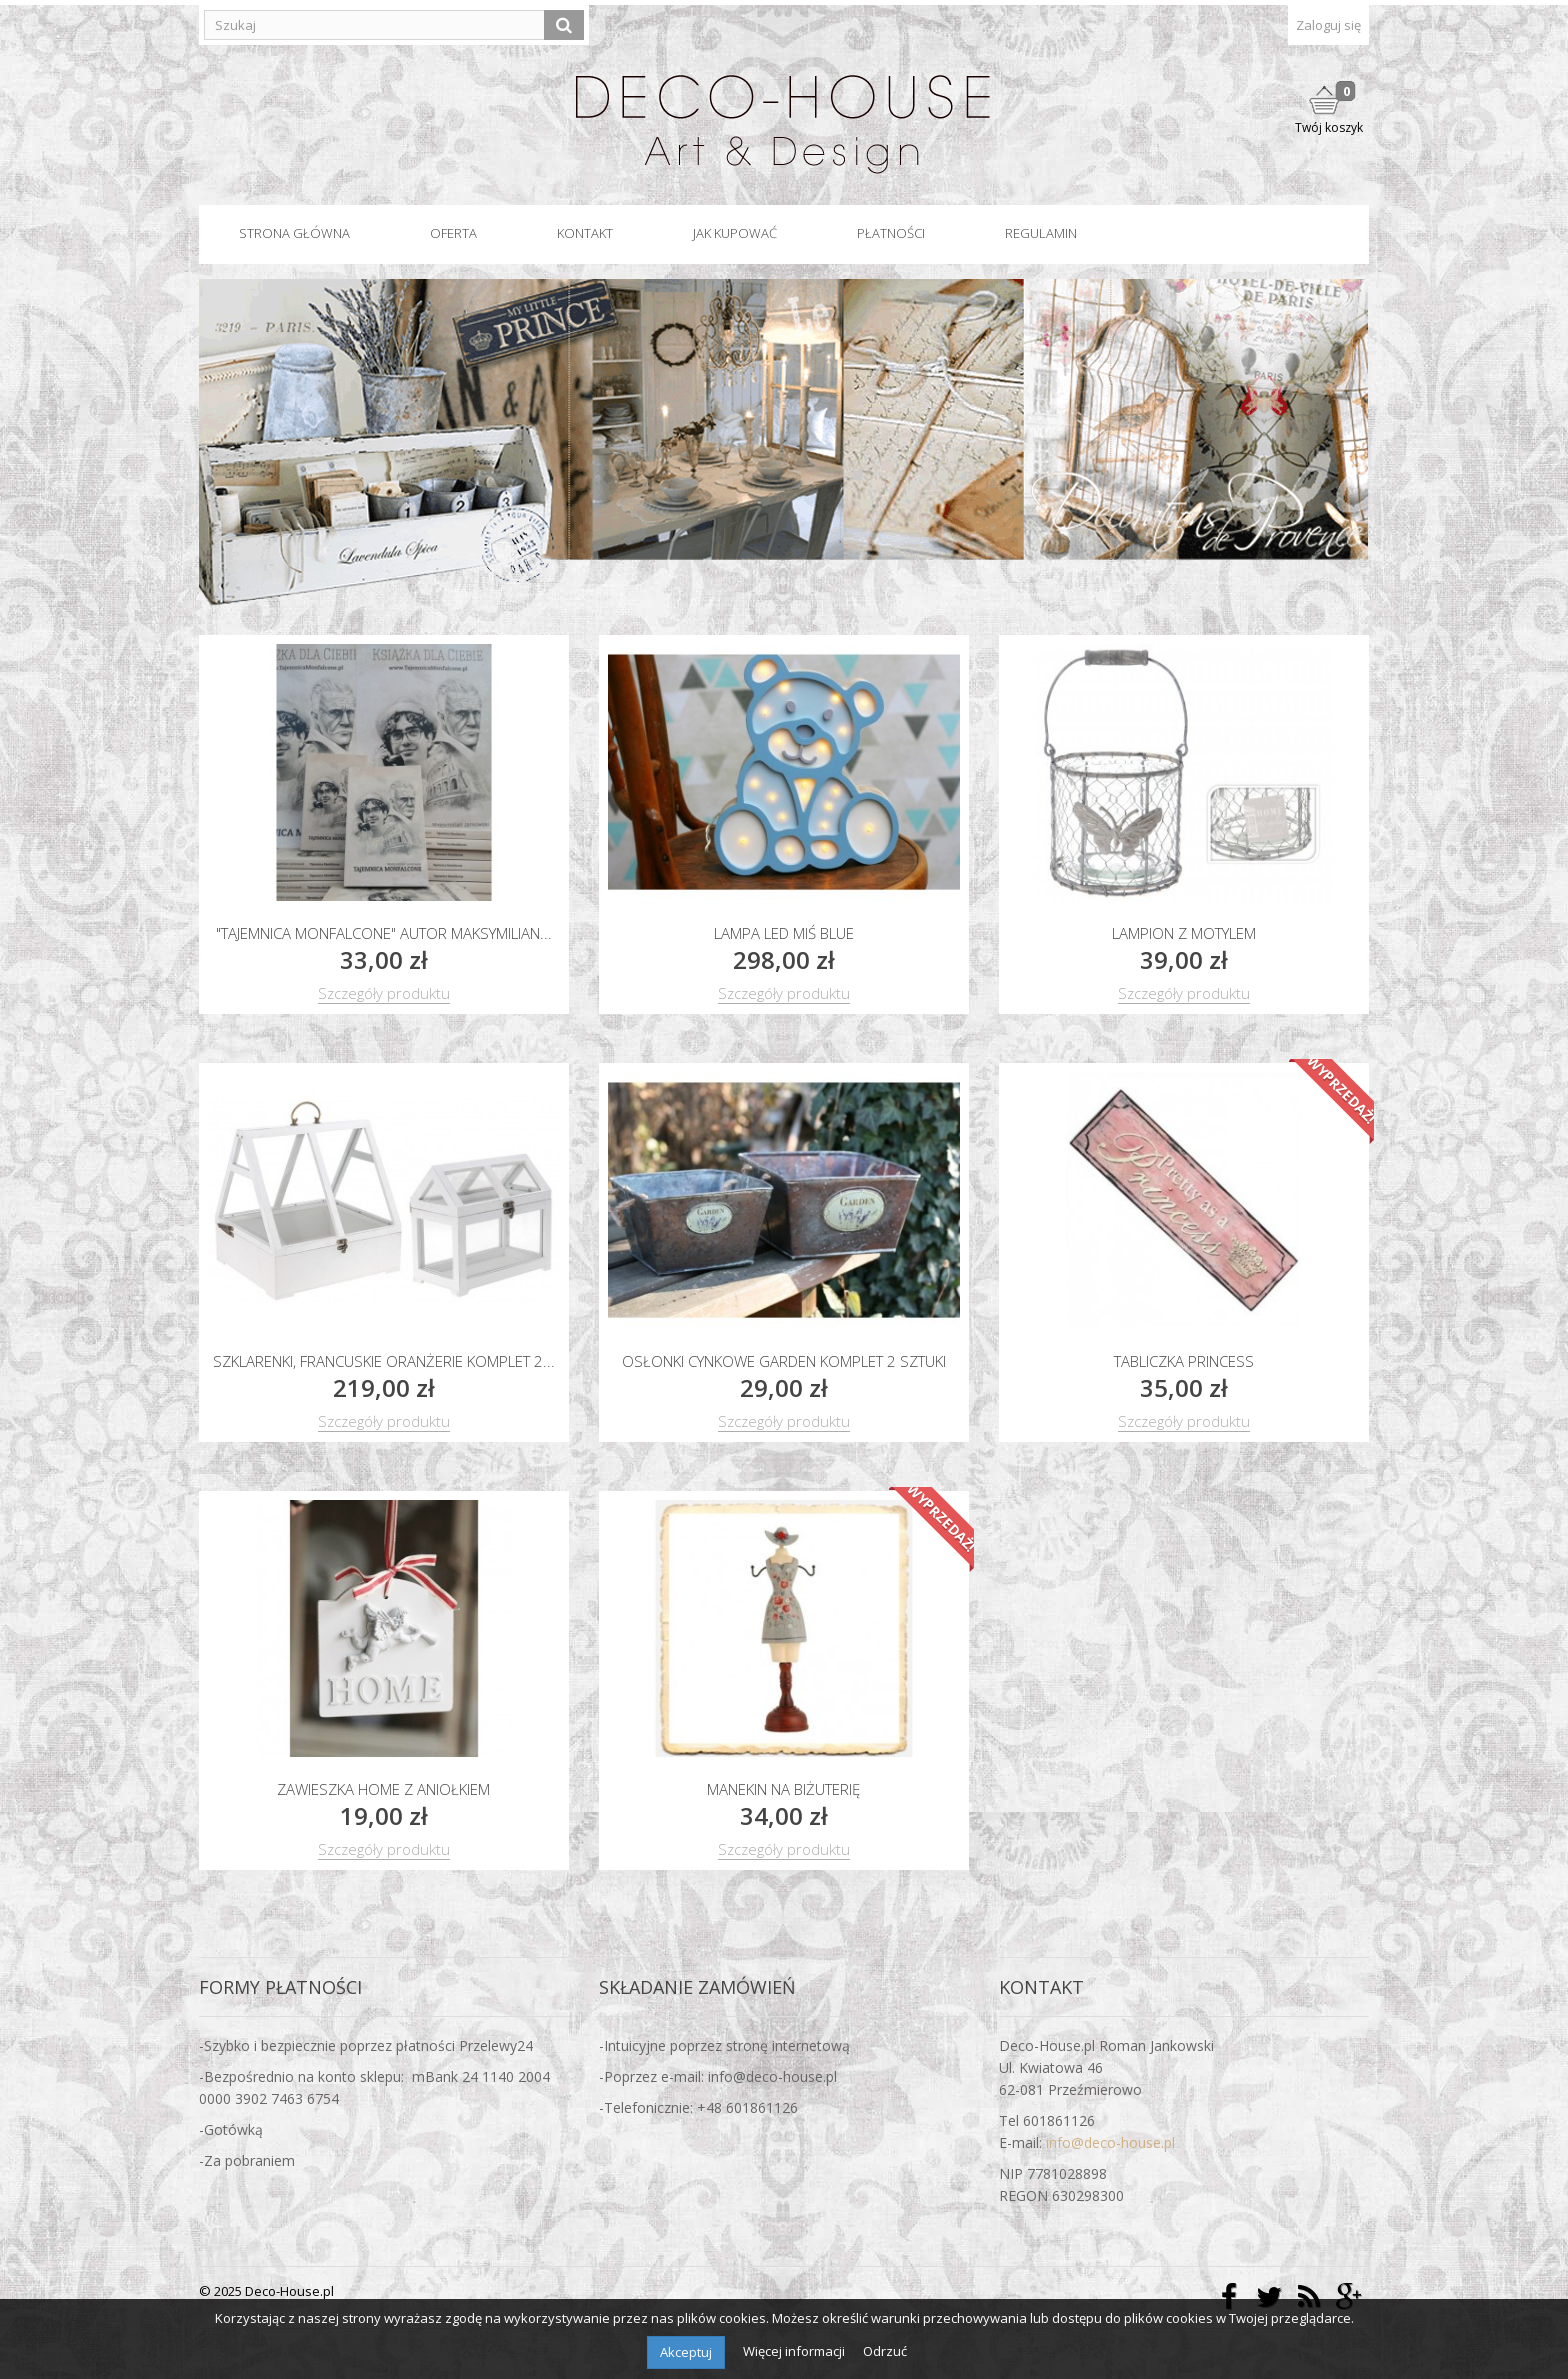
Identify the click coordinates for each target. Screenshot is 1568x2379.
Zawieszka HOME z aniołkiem (383, 1789)
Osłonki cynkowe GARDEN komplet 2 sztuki (784, 1361)
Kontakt (585, 233)
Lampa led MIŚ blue (784, 933)
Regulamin (1041, 233)
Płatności (891, 233)
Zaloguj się (1328, 25)
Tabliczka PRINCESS (1184, 1361)
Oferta (453, 233)
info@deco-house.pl (1110, 2142)
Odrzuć (885, 2351)
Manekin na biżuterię (783, 1789)
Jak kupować (735, 233)
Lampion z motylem (1184, 933)
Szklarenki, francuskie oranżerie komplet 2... (384, 1361)
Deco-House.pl (289, 2291)
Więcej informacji (795, 2351)
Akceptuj (686, 2352)
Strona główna (294, 233)
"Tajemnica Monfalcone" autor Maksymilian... (384, 933)
